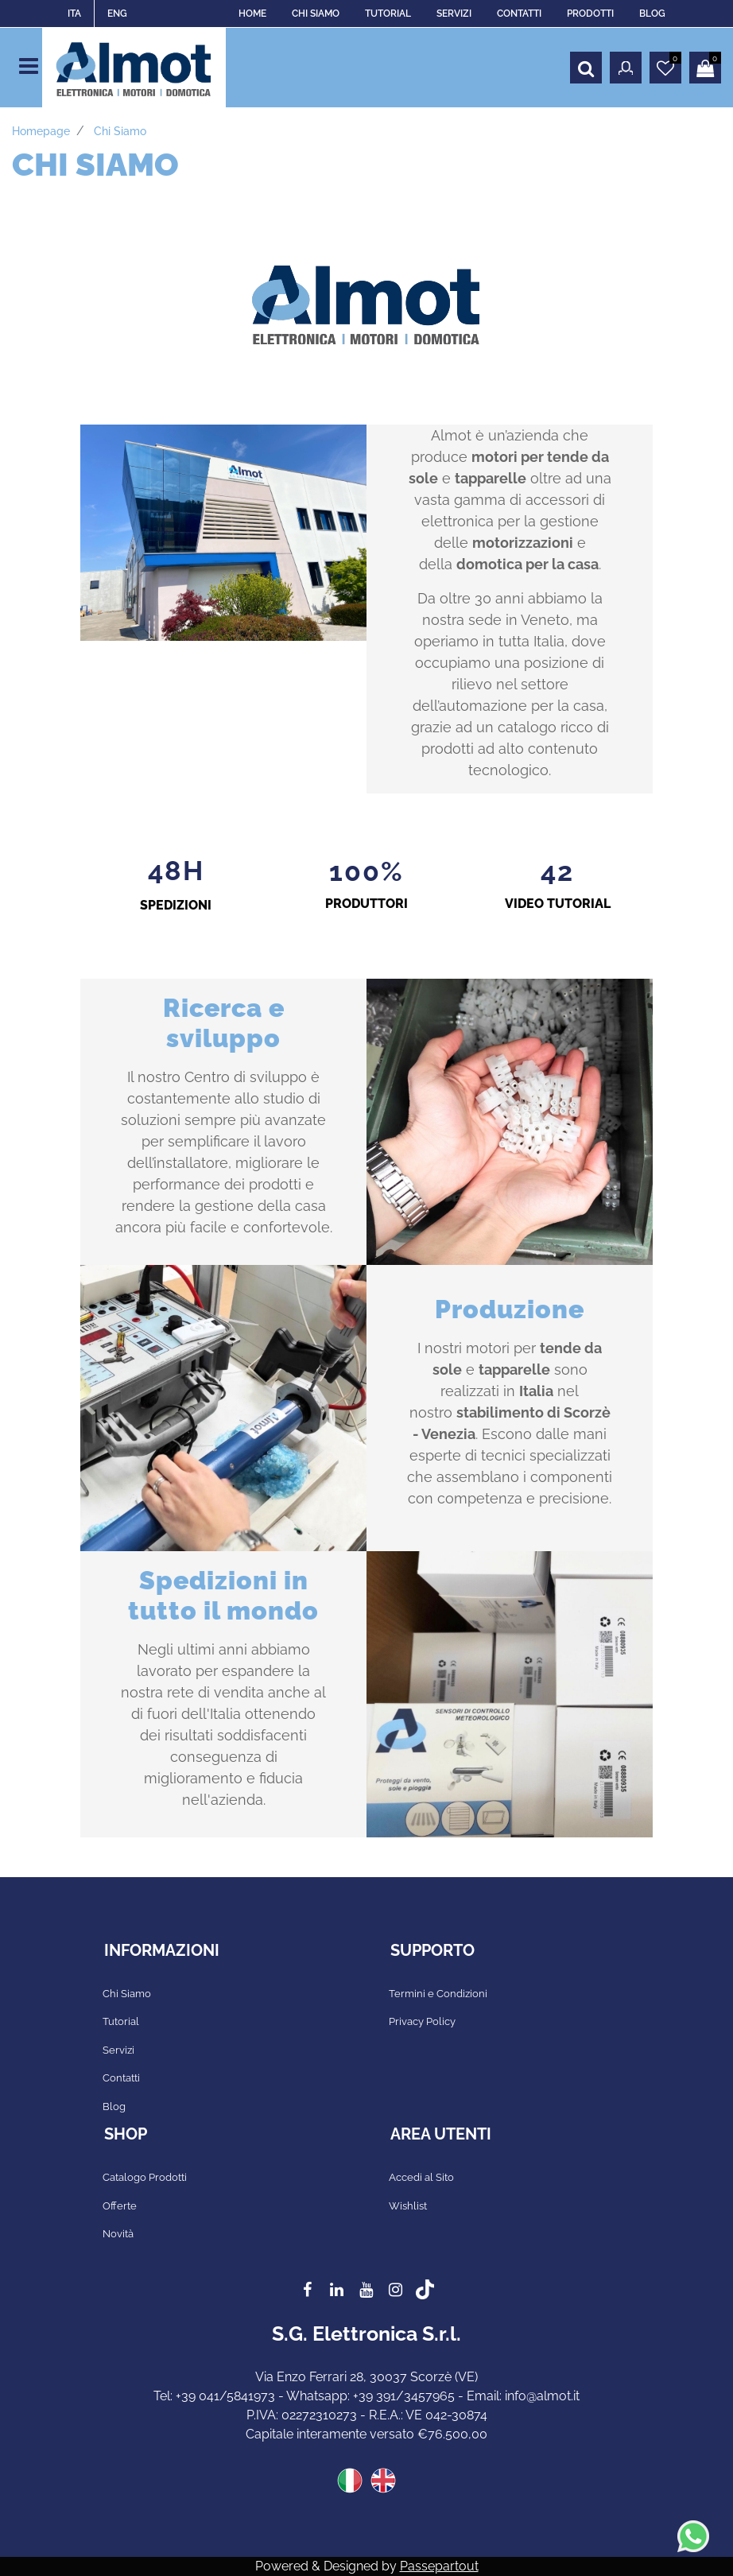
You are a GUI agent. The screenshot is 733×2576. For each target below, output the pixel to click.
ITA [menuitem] (74, 13)
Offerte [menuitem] (120, 2206)
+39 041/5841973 (225, 2395)
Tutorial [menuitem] (121, 2021)
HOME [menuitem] (252, 13)
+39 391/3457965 (404, 2395)
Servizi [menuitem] (118, 2050)
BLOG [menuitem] (652, 13)
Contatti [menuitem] (121, 2078)
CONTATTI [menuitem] (519, 13)
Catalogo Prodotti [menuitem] (145, 2177)
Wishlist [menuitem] (408, 2206)
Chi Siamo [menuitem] (127, 1994)
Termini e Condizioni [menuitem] (438, 1994)
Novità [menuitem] (118, 2234)
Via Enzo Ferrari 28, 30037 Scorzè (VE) (366, 2376)
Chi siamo (120, 131)
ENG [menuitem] (117, 13)
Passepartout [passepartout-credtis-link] (439, 2566)
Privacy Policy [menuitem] (422, 2021)
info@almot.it (542, 2395)
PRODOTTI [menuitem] (590, 13)
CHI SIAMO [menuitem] (315, 13)
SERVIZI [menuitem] (453, 13)
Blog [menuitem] (114, 2106)
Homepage (41, 131)
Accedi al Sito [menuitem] (421, 2177)
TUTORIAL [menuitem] (388, 13)
